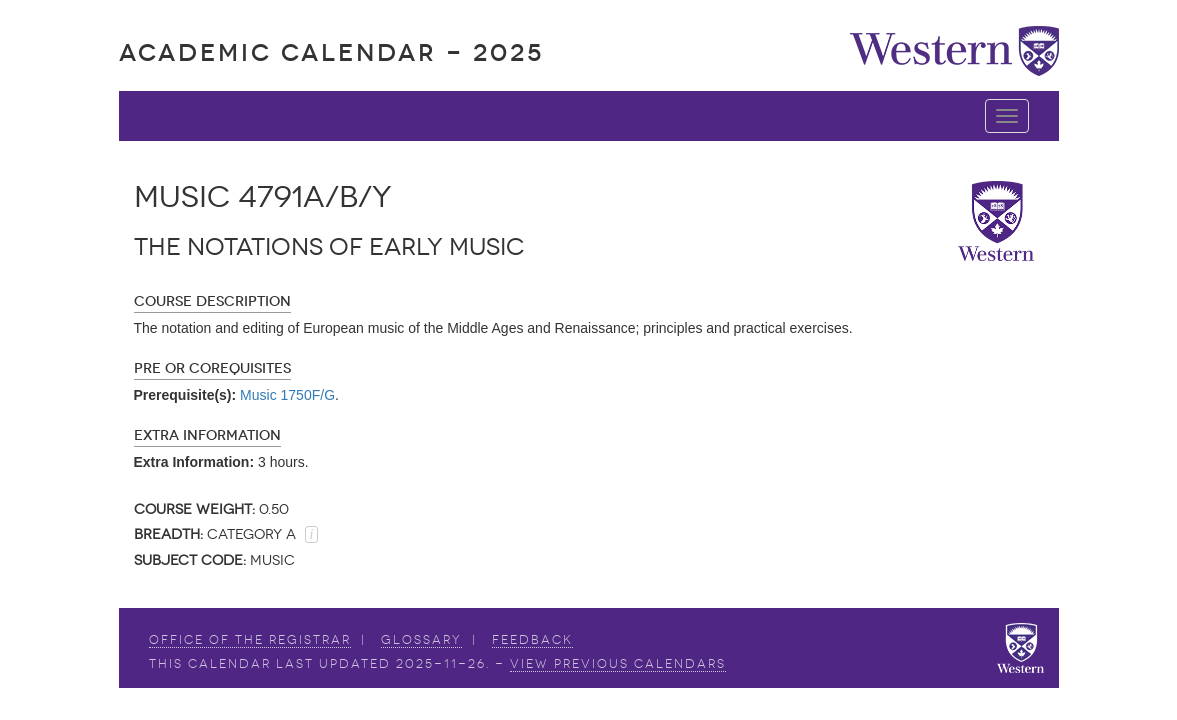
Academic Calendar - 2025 (331, 52)
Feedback (532, 640)
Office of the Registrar (250, 640)
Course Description (212, 301)
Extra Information (207, 435)
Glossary (421, 640)
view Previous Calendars (618, 664)
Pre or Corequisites (212, 368)
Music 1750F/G (287, 395)
